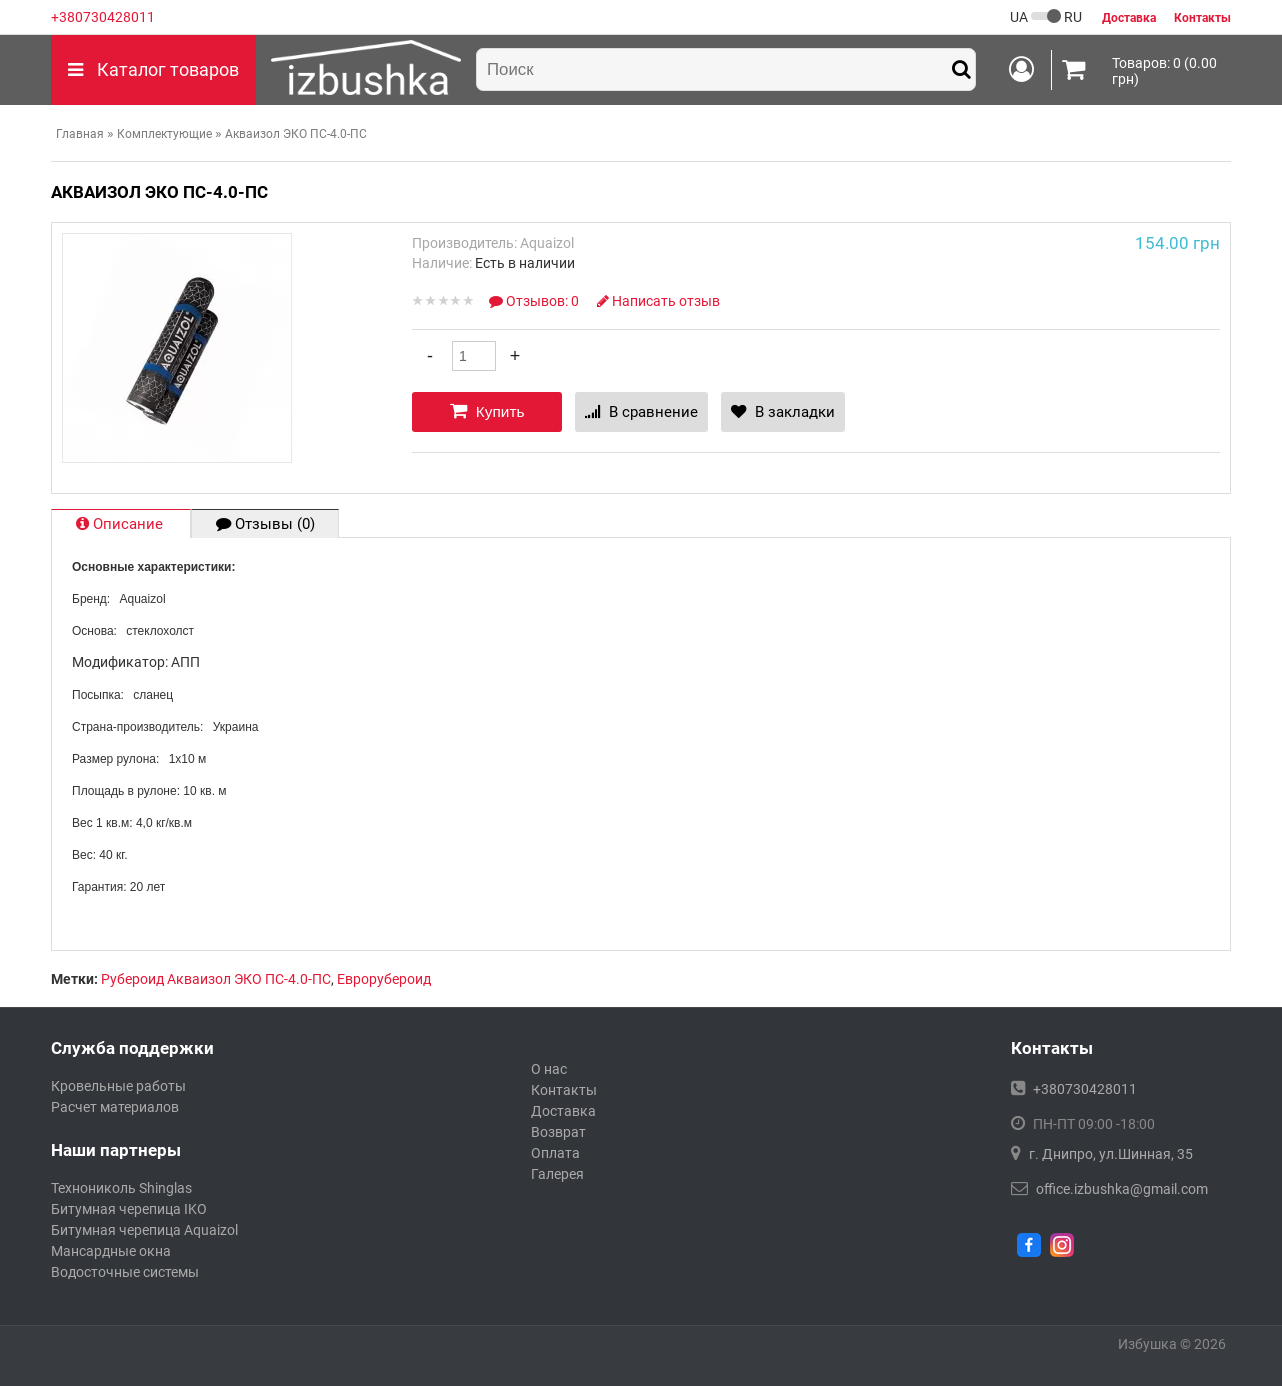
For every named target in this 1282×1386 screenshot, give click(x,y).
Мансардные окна (111, 1251)
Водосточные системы (125, 1272)
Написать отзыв (658, 301)
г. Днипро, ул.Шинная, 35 (1111, 1154)
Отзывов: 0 (535, 301)
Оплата (555, 1153)
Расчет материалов (115, 1107)
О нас (549, 1069)
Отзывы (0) (265, 524)
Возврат (558, 1132)
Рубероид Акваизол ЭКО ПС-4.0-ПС (216, 979)
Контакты (564, 1090)
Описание (121, 524)
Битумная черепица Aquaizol (144, 1230)
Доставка (563, 1111)
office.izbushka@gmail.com (1122, 1189)
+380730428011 (103, 17)
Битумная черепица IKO (129, 1209)
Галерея (557, 1174)
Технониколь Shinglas (121, 1188)
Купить (487, 411)
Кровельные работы (118, 1086)
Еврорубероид (384, 979)
